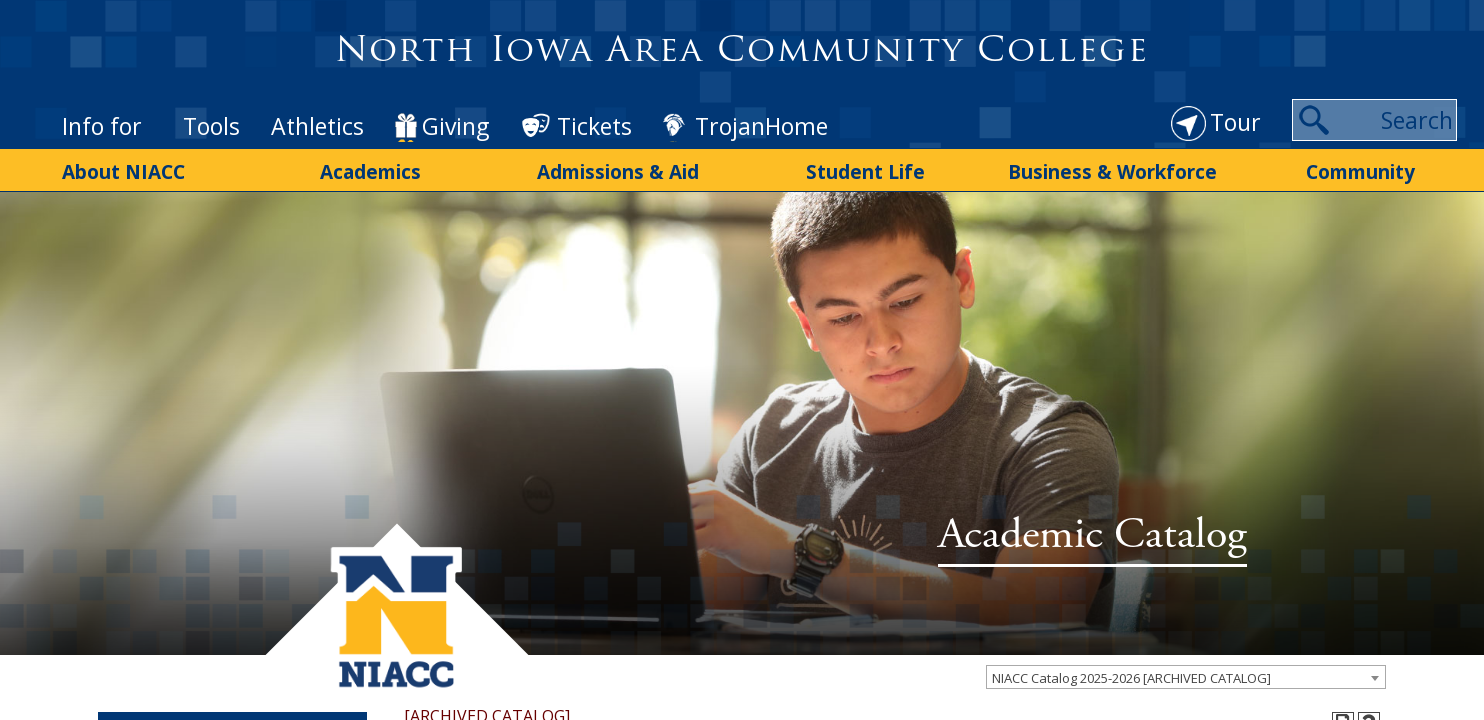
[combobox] (1186, 617)
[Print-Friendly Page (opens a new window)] (1343, 663)
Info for (102, 100)
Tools (211, 100)
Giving (455, 100)
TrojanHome (761, 100)
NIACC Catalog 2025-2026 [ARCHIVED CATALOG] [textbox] (1131, 618)
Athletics (317, 100)
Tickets (594, 100)
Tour (1235, 96)
